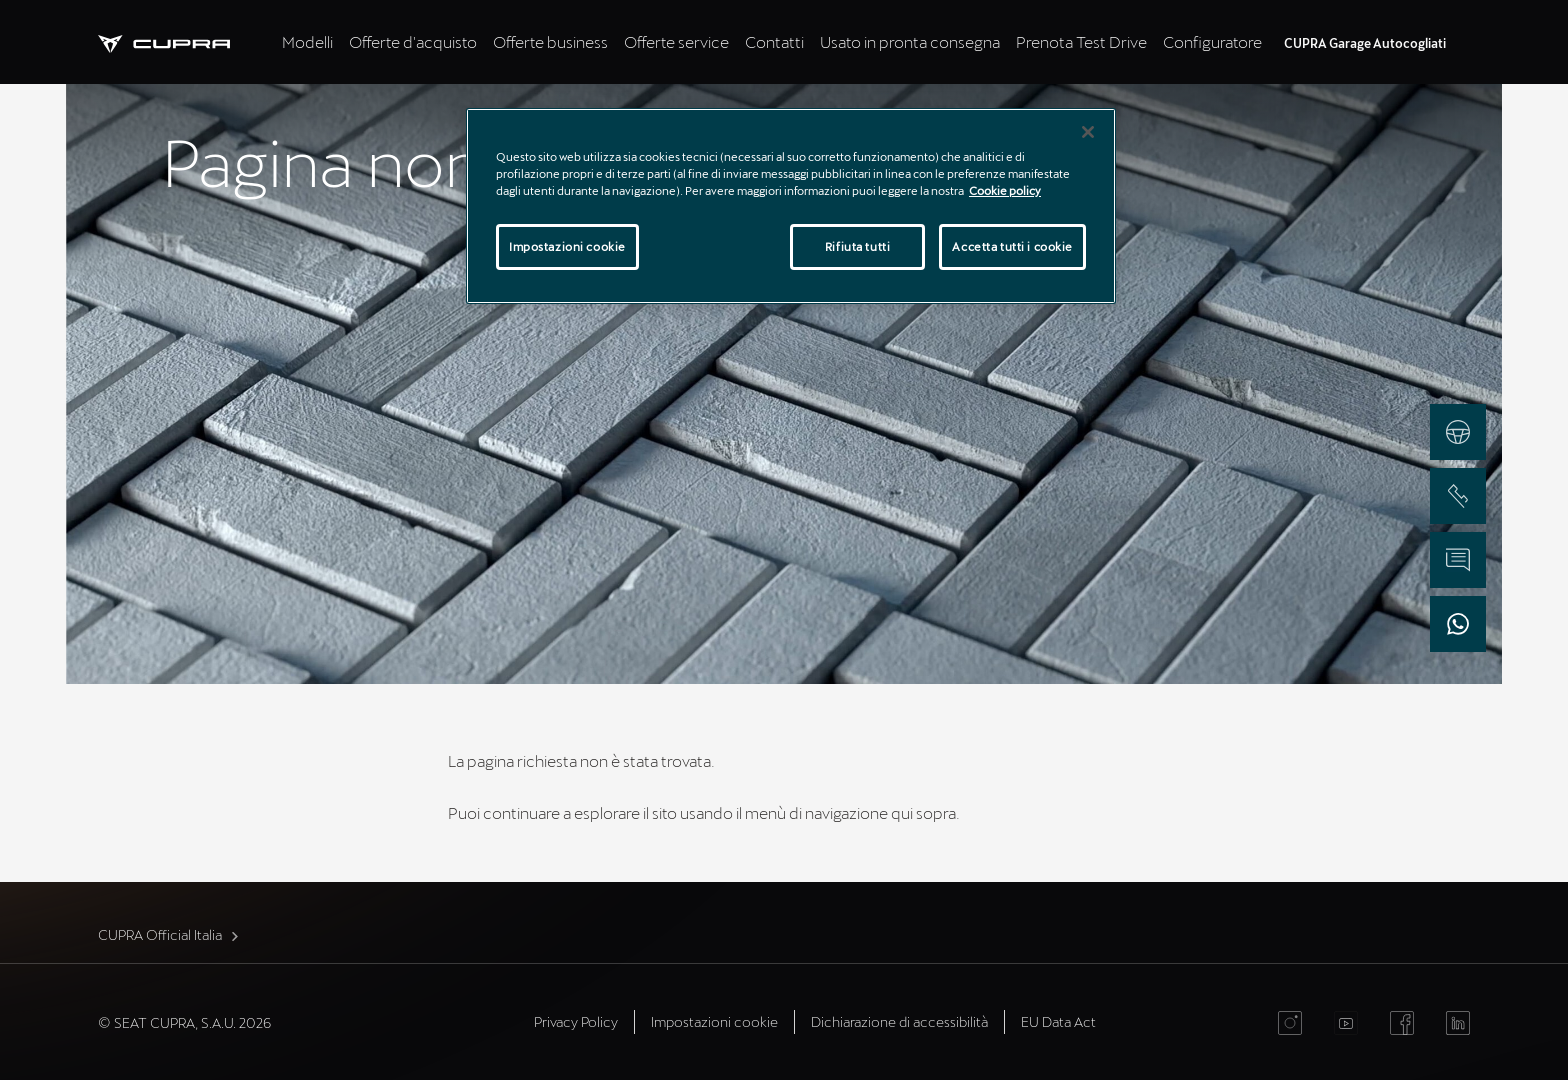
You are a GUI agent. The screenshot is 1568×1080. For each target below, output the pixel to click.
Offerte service (676, 41)
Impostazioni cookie (714, 1021)
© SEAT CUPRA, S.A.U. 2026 (184, 1022)
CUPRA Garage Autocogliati (1365, 43)
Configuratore (1212, 41)
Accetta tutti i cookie (1012, 246)
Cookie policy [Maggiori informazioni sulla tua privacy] (1005, 190)
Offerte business (550, 41)
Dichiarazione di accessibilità (899, 1021)
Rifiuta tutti (857, 246)
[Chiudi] (1088, 132)
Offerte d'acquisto (413, 41)
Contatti (774, 41)
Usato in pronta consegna (910, 41)
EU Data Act (1058, 1021)
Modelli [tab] (307, 41)
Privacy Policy (576, 1021)
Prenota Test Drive (1081, 41)
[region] (791, 206)
